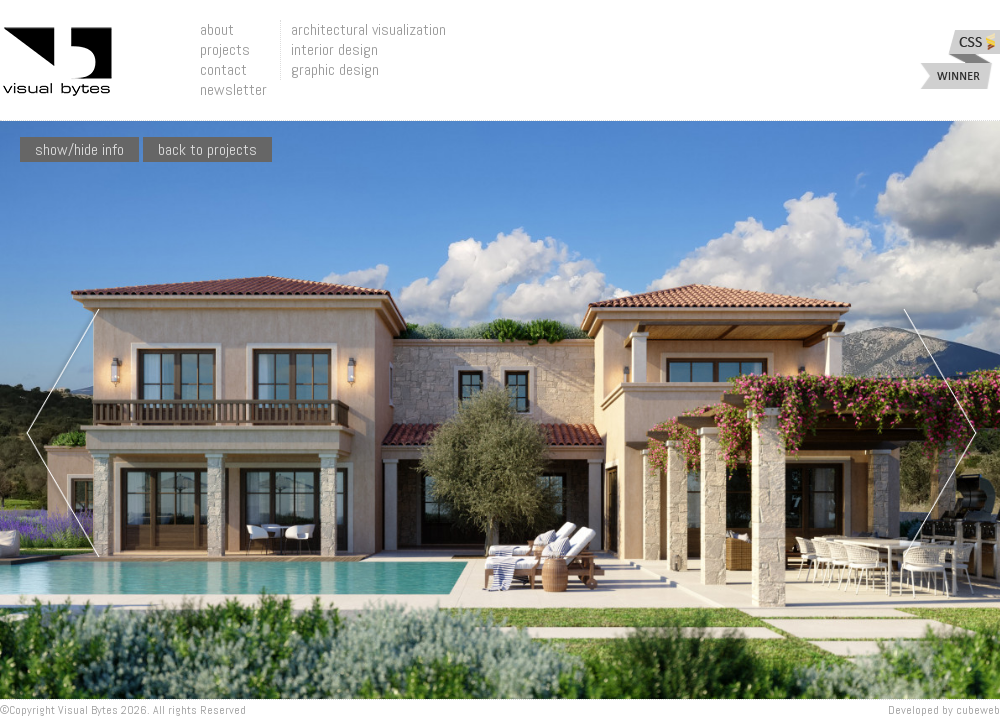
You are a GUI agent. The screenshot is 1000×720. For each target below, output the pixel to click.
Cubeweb (978, 710)
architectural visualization (368, 29)
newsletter (233, 89)
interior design (334, 49)
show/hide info (79, 149)
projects (225, 49)
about (217, 29)
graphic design (335, 69)
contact (223, 69)
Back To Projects (207, 149)
